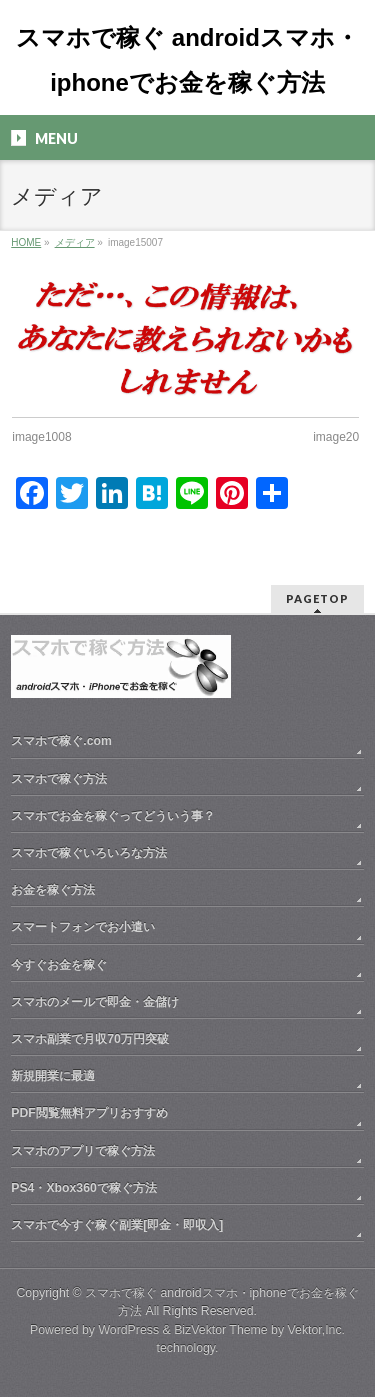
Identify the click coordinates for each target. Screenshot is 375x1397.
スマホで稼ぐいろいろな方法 (89, 853)
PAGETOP (317, 598)
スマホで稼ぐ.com (61, 741)
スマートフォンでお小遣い (83, 927)
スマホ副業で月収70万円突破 (90, 1039)
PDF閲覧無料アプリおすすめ (89, 1113)
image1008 (41, 437)
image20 (336, 437)
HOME (26, 242)
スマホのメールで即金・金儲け (95, 1002)
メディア (75, 242)
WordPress (128, 1330)
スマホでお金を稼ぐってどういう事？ (113, 816)
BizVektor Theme (221, 1330)
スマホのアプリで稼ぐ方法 (83, 1151)
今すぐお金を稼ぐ (59, 965)
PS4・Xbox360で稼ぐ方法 (84, 1188)
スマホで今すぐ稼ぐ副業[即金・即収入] (117, 1225)
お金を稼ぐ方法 (53, 890)
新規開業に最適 (53, 1076)
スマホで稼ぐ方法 (59, 779)
